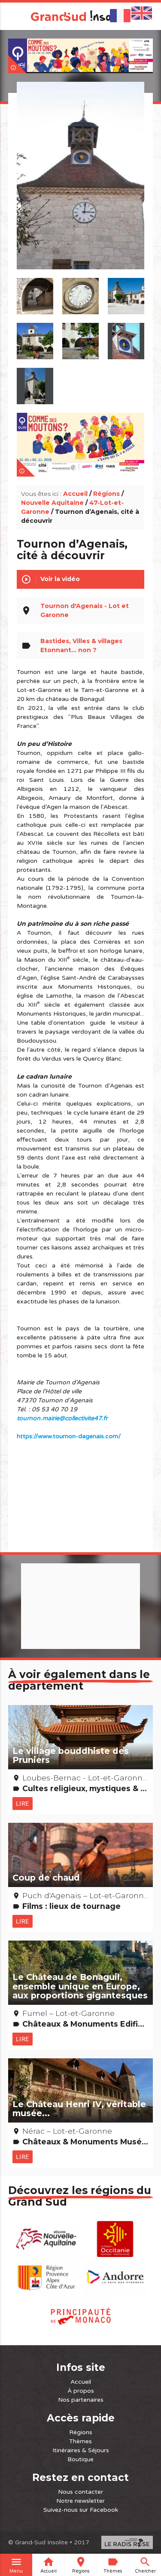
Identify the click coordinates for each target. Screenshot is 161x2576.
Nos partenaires (80, 2399)
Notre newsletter (80, 2500)
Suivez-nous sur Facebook (80, 2509)
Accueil (75, 494)
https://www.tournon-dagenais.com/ (69, 1436)
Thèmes (80, 2441)
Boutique (80, 2459)
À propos (80, 2390)
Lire (22, 1803)
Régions (106, 494)
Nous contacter (80, 2492)
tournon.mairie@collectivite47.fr (62, 1418)
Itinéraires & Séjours (80, 2450)
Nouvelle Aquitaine (52, 503)
